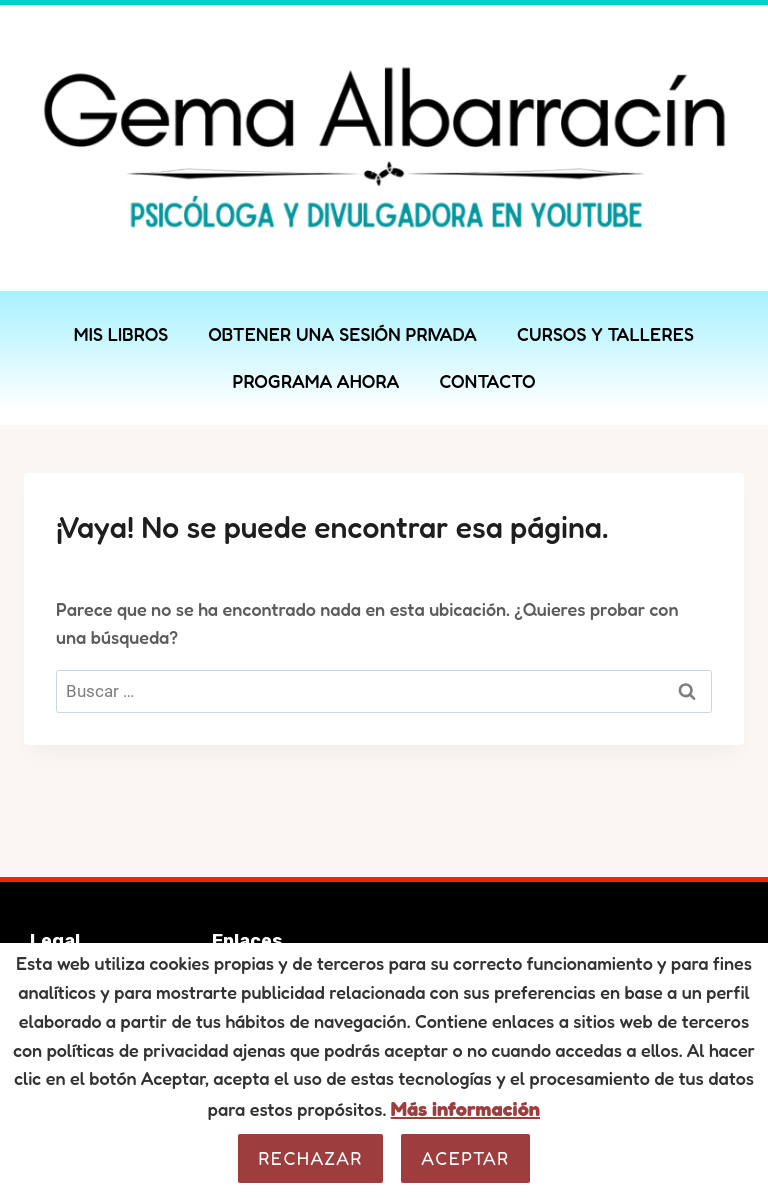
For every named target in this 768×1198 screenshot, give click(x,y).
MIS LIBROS (121, 334)
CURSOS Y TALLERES (605, 334)
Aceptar (465, 1158)
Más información (465, 1109)
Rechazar (310, 1158)
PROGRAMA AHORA (315, 381)
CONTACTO (487, 381)
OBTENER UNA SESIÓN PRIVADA (342, 334)
